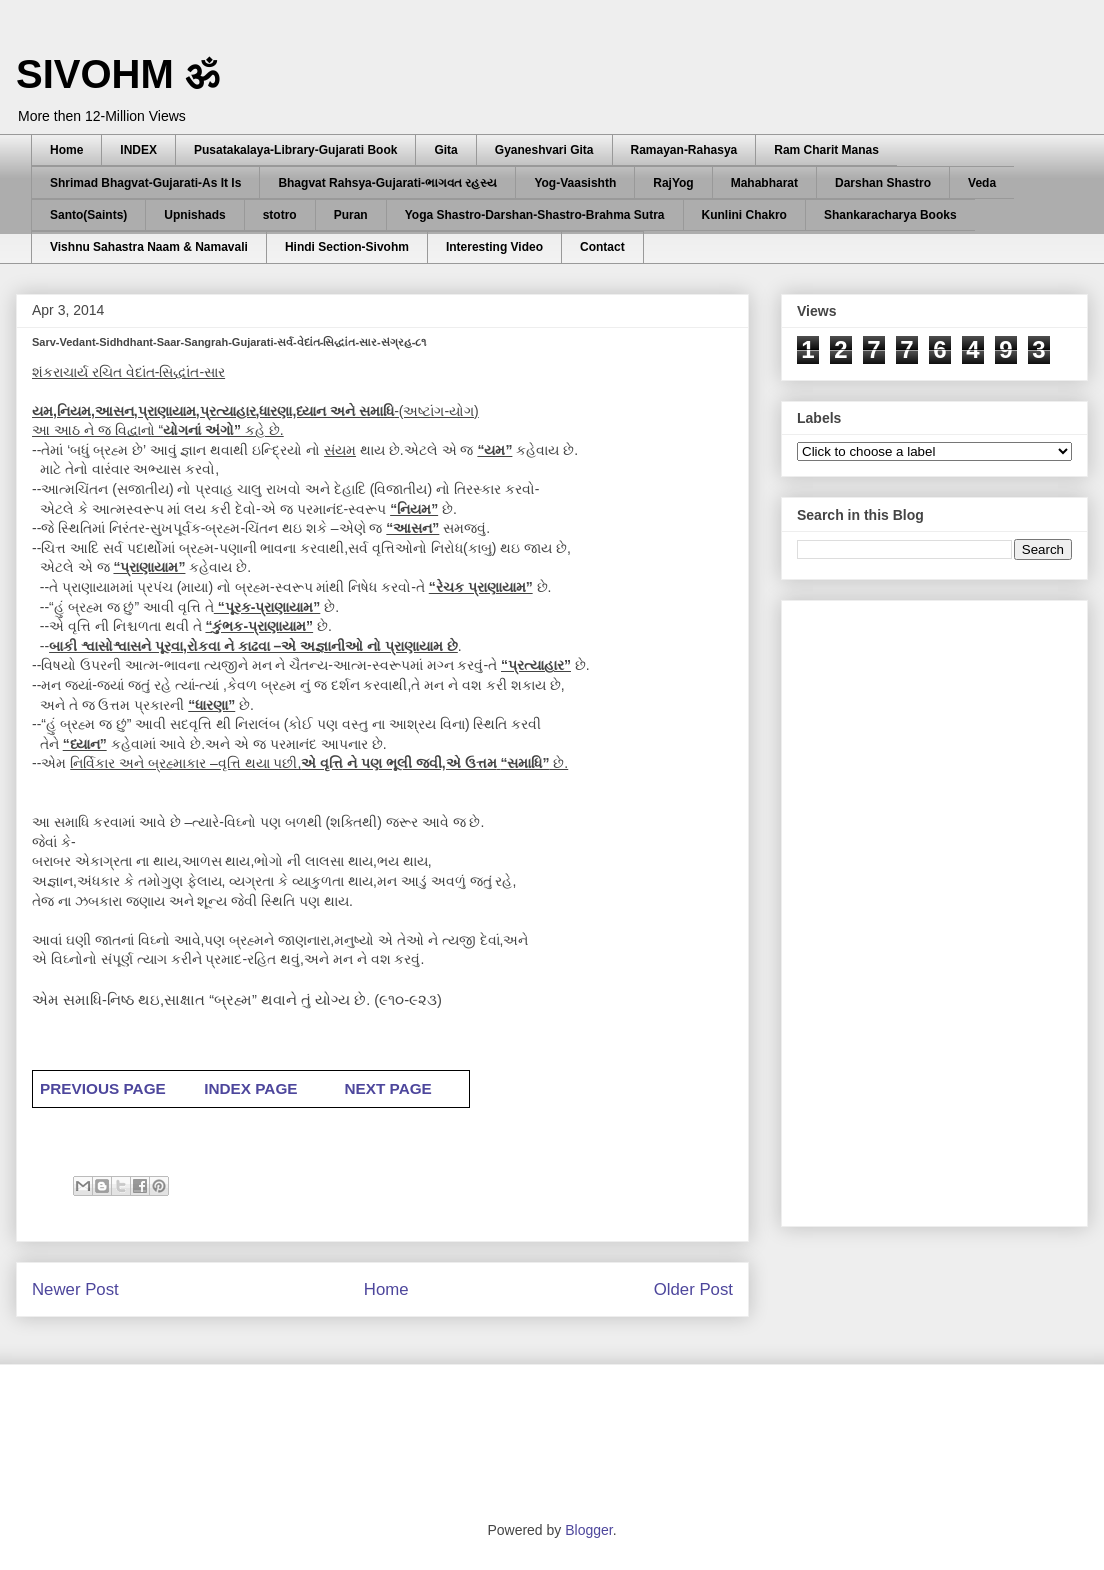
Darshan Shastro (883, 183)
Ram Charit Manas (826, 150)
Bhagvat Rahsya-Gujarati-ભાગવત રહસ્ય (387, 183)
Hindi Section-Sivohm (347, 247)
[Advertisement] (910, 908)
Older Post (693, 1289)
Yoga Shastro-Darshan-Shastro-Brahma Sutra (535, 215)
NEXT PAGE (387, 1088)
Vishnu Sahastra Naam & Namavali (149, 247)
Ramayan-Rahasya (684, 150)
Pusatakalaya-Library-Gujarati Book (295, 150)
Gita (445, 150)
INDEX (138, 150)
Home (66, 150)
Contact (602, 247)
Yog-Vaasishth (575, 183)
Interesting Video (494, 247)
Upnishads (194, 215)
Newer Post (75, 1289)
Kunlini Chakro (744, 215)
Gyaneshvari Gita (544, 150)
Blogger (588, 1530)
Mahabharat (764, 183)
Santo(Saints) (88, 215)
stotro (280, 215)
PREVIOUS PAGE (105, 1088)
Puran (351, 215)
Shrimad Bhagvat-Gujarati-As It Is (145, 183)
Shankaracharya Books (890, 215)
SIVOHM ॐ (118, 74)
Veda (982, 183)
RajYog (673, 183)
